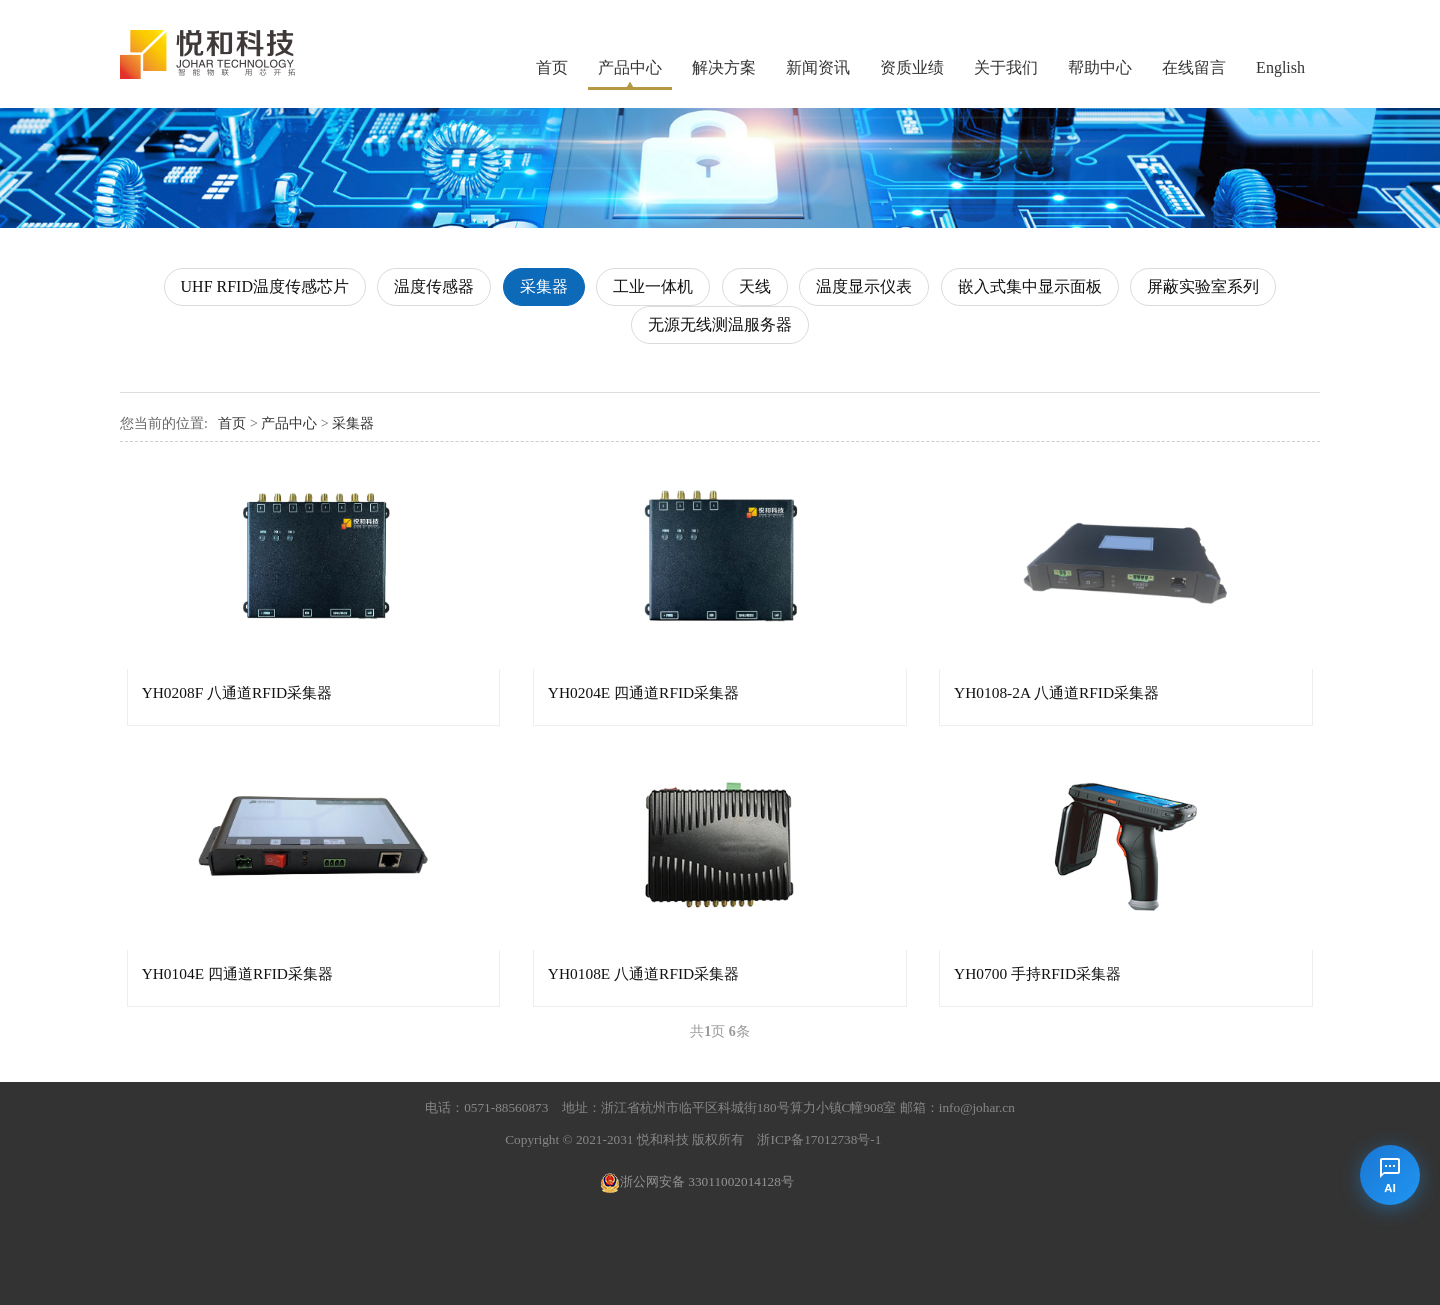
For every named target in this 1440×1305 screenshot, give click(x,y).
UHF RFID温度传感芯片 (265, 286)
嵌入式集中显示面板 (1030, 286)
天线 (755, 286)
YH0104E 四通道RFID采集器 (237, 973)
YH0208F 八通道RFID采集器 (237, 692)
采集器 (544, 286)
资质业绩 (912, 67)
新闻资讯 (818, 67)
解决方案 (724, 67)
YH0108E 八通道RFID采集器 (643, 973)
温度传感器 (434, 286)
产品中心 (630, 67)
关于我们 (1006, 67)
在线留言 (1194, 67)
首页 (552, 67)
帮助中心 (1100, 67)
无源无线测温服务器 (720, 324)
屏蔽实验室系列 (1203, 286)
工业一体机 (653, 286)
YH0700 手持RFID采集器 (1037, 973)
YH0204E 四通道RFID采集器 (643, 692)
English (1280, 67)
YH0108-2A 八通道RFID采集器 (1056, 692)
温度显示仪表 (864, 286)
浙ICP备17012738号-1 (819, 1139)
